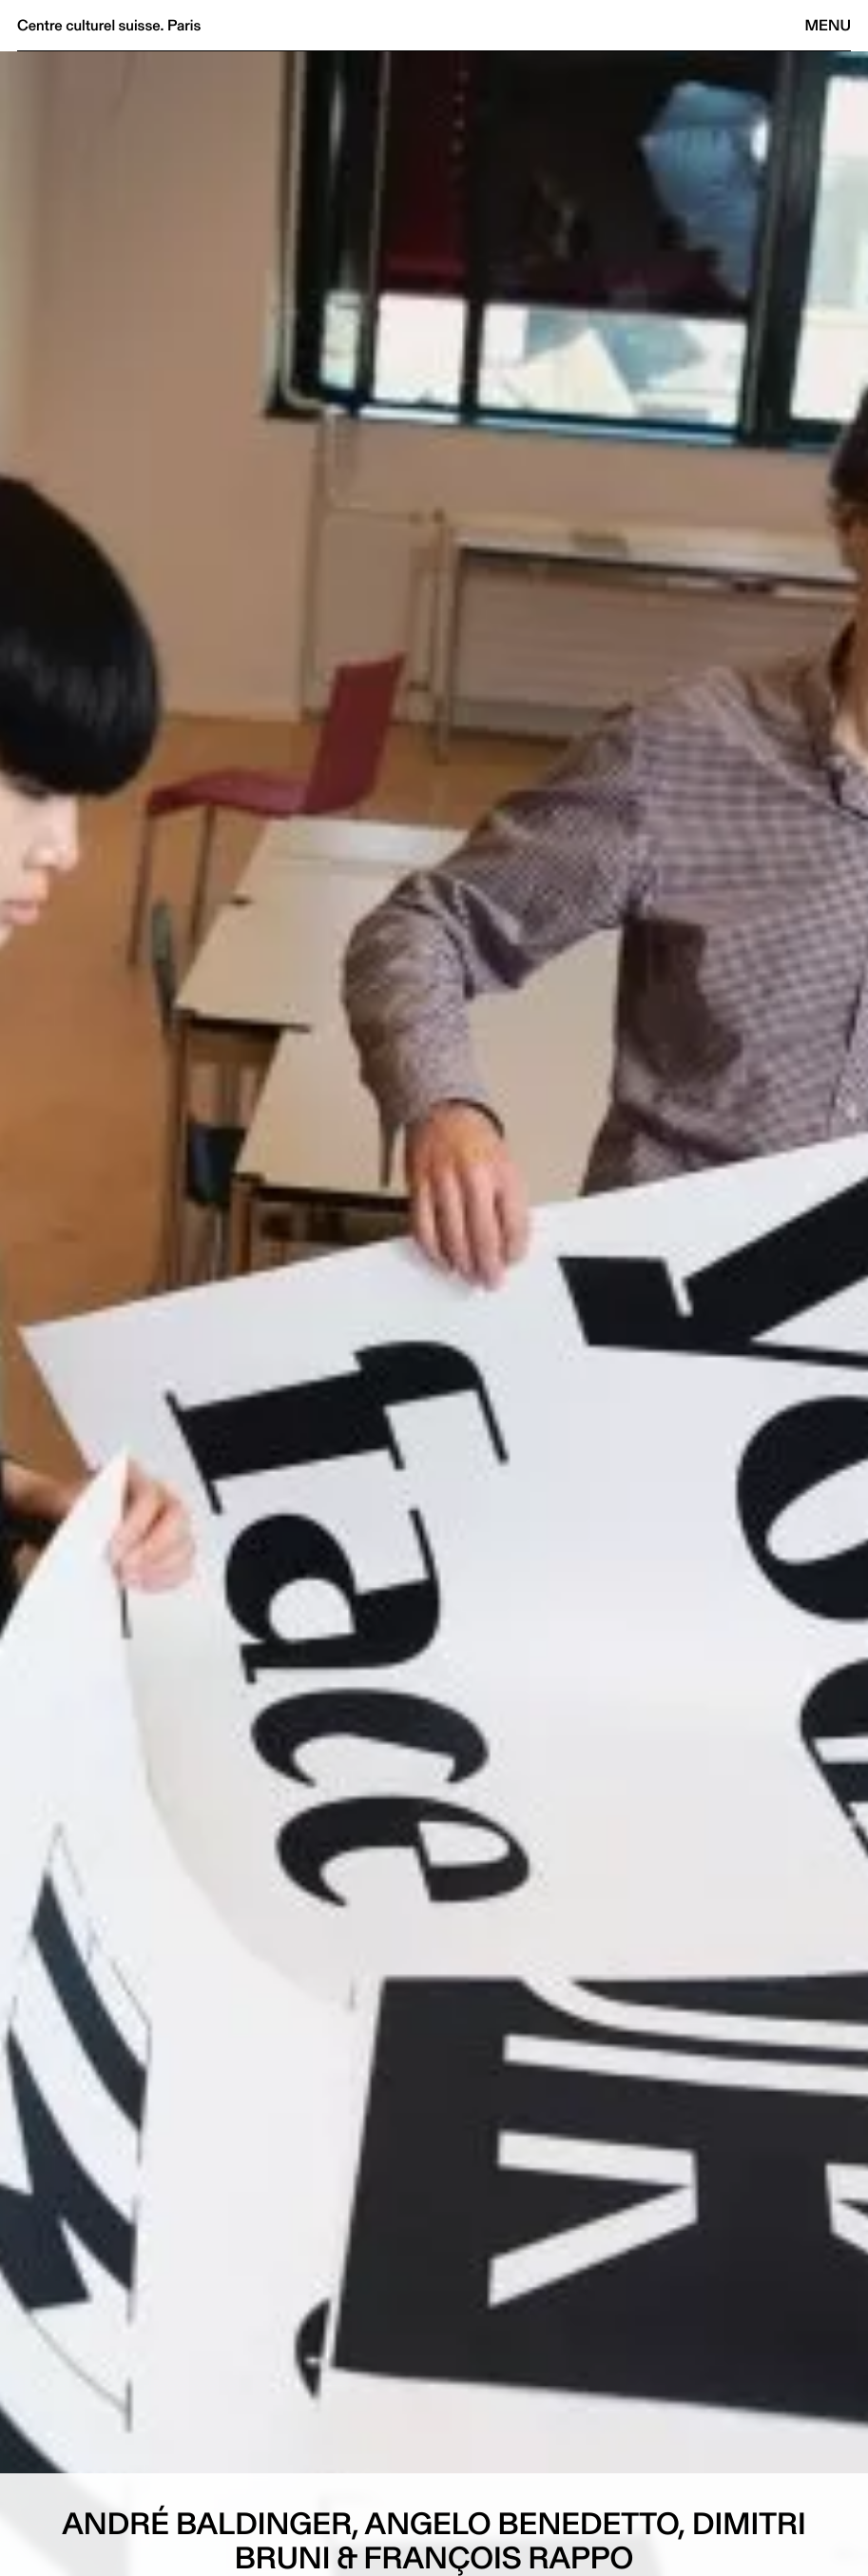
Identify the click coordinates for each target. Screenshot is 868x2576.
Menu (828, 25)
